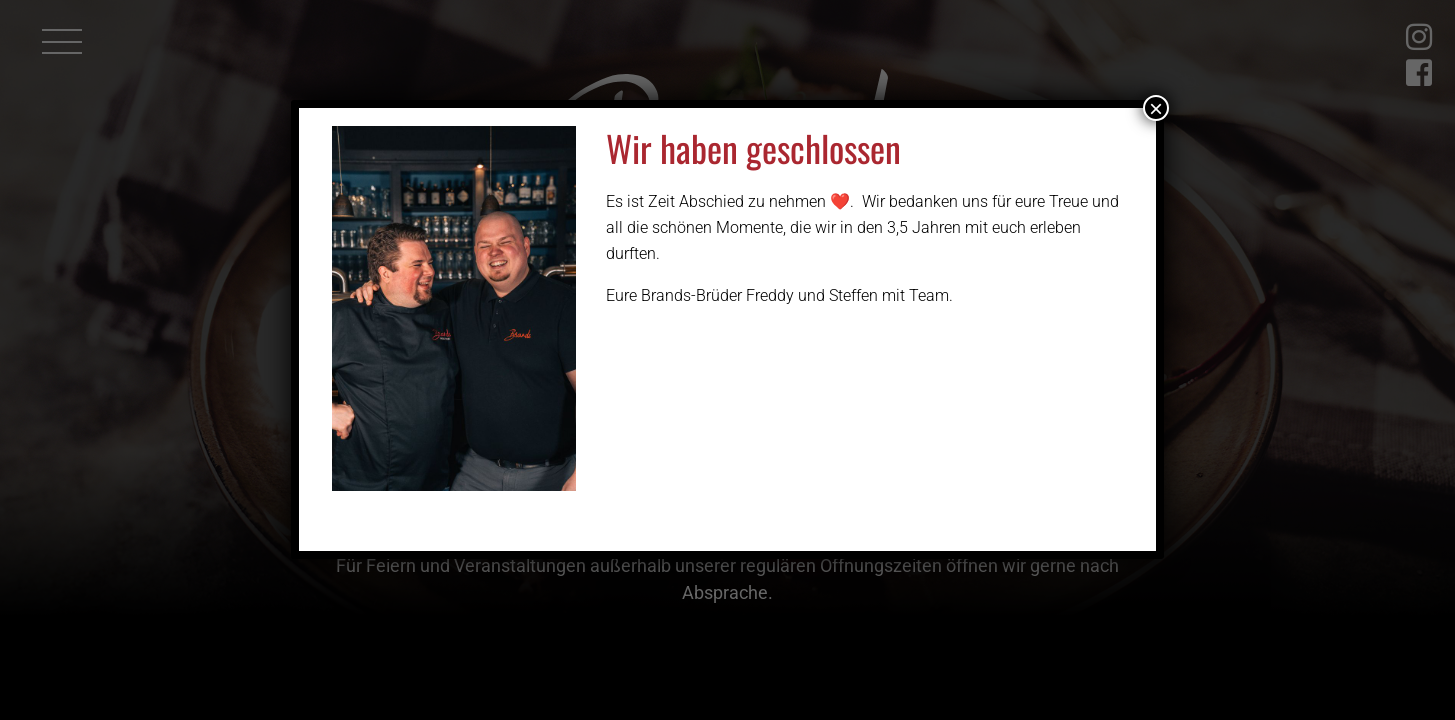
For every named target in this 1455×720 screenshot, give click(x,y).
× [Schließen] (1156, 108)
